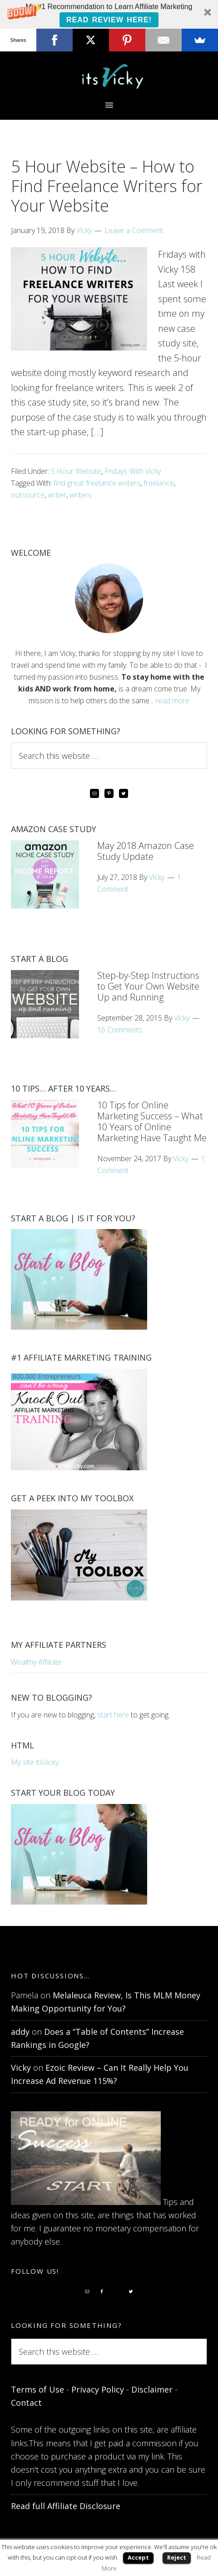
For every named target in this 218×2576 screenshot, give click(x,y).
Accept (138, 2557)
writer (57, 495)
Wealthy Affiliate (36, 1662)
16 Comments (119, 1030)
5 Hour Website (76, 471)
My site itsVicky (35, 1762)
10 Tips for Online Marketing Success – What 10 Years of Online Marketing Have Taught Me (152, 1121)
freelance (159, 483)
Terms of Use (37, 2389)
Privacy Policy (97, 2389)
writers (80, 495)
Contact (26, 2402)
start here (113, 1715)
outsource (28, 495)
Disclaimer (152, 2389)
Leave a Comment (133, 230)
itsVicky (109, 75)
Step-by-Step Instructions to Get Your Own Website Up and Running (148, 986)
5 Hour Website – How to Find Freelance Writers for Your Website (107, 186)
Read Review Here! (109, 20)
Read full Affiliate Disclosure (65, 2505)
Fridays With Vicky (132, 471)
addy (20, 2031)
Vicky (21, 2067)
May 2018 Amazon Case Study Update (145, 851)
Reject (176, 2557)
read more (172, 701)
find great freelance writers (97, 483)
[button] (109, 14)
